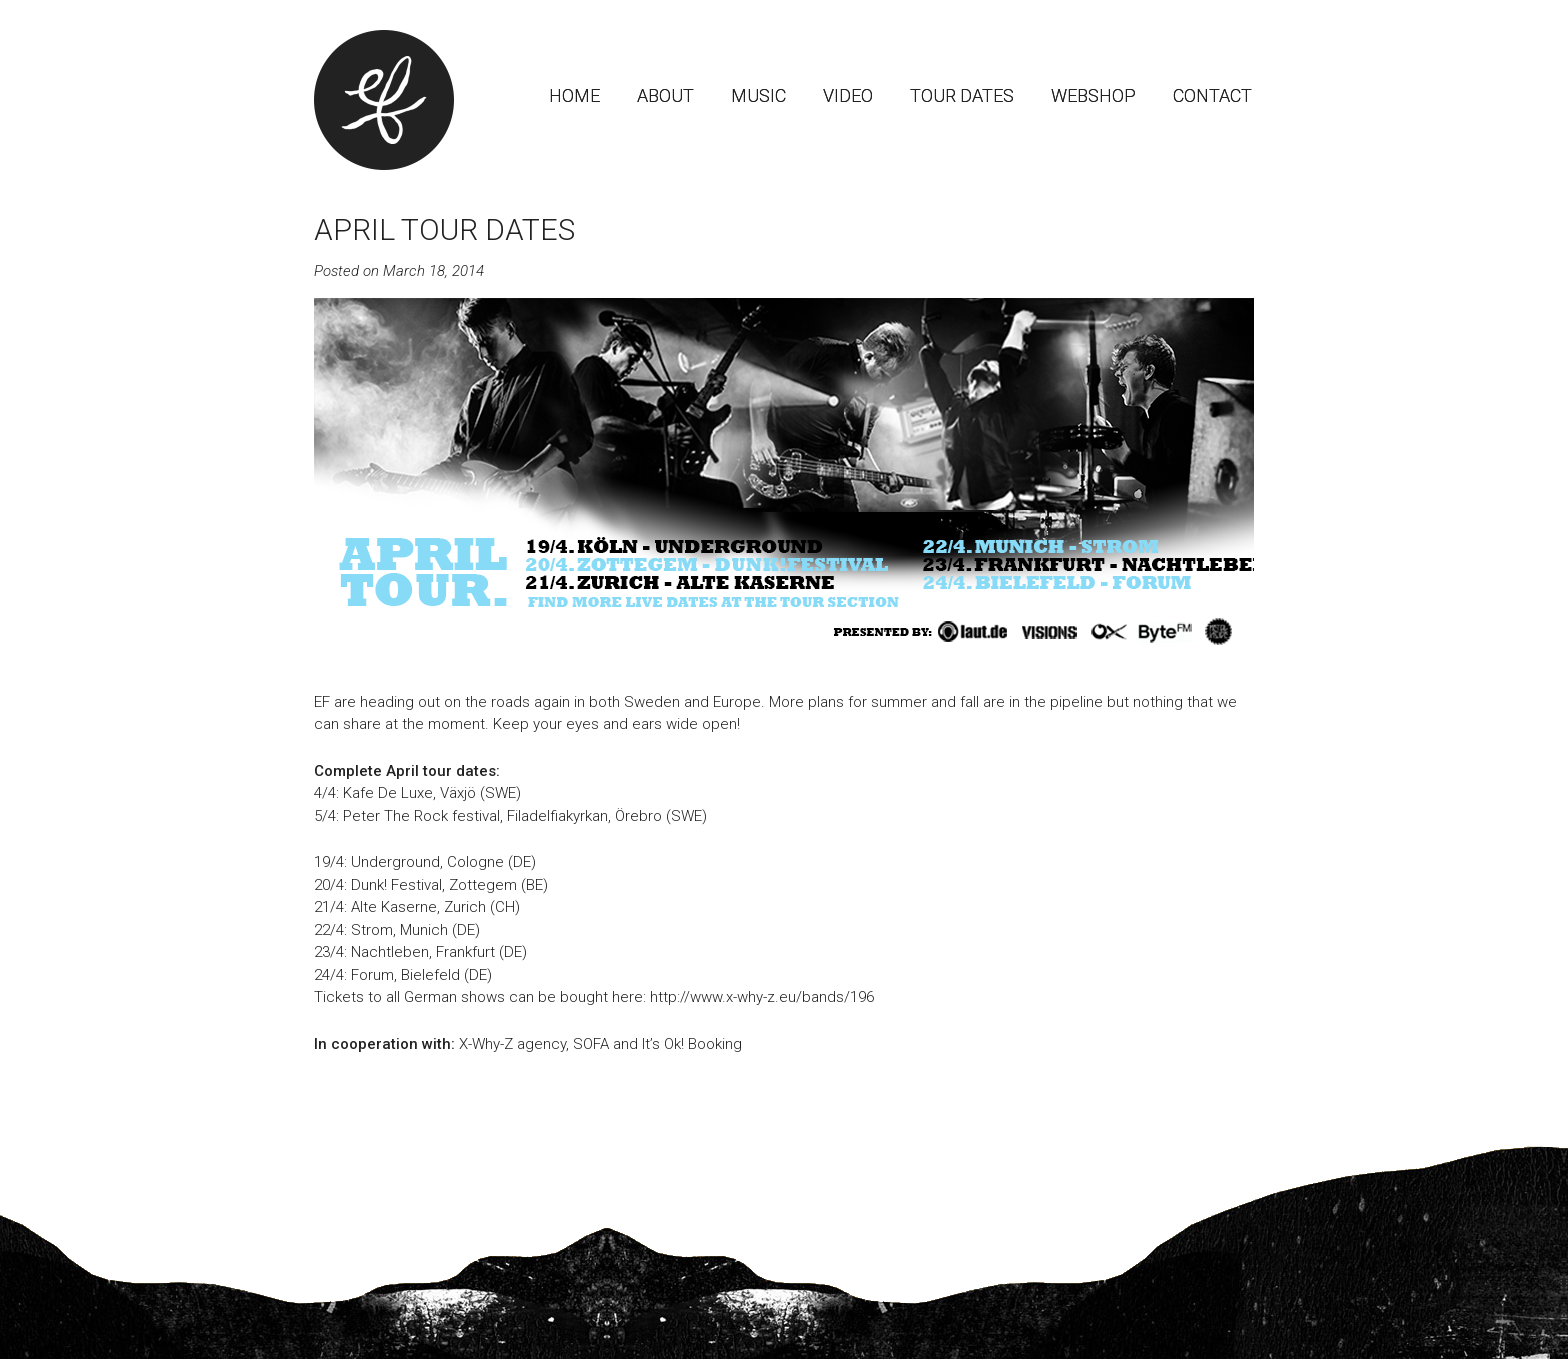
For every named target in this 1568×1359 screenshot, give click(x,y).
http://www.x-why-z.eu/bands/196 (762, 997)
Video (848, 95)
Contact (1212, 95)
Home (574, 95)
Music (758, 95)
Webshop (1093, 95)
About (665, 95)
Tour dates (962, 95)
